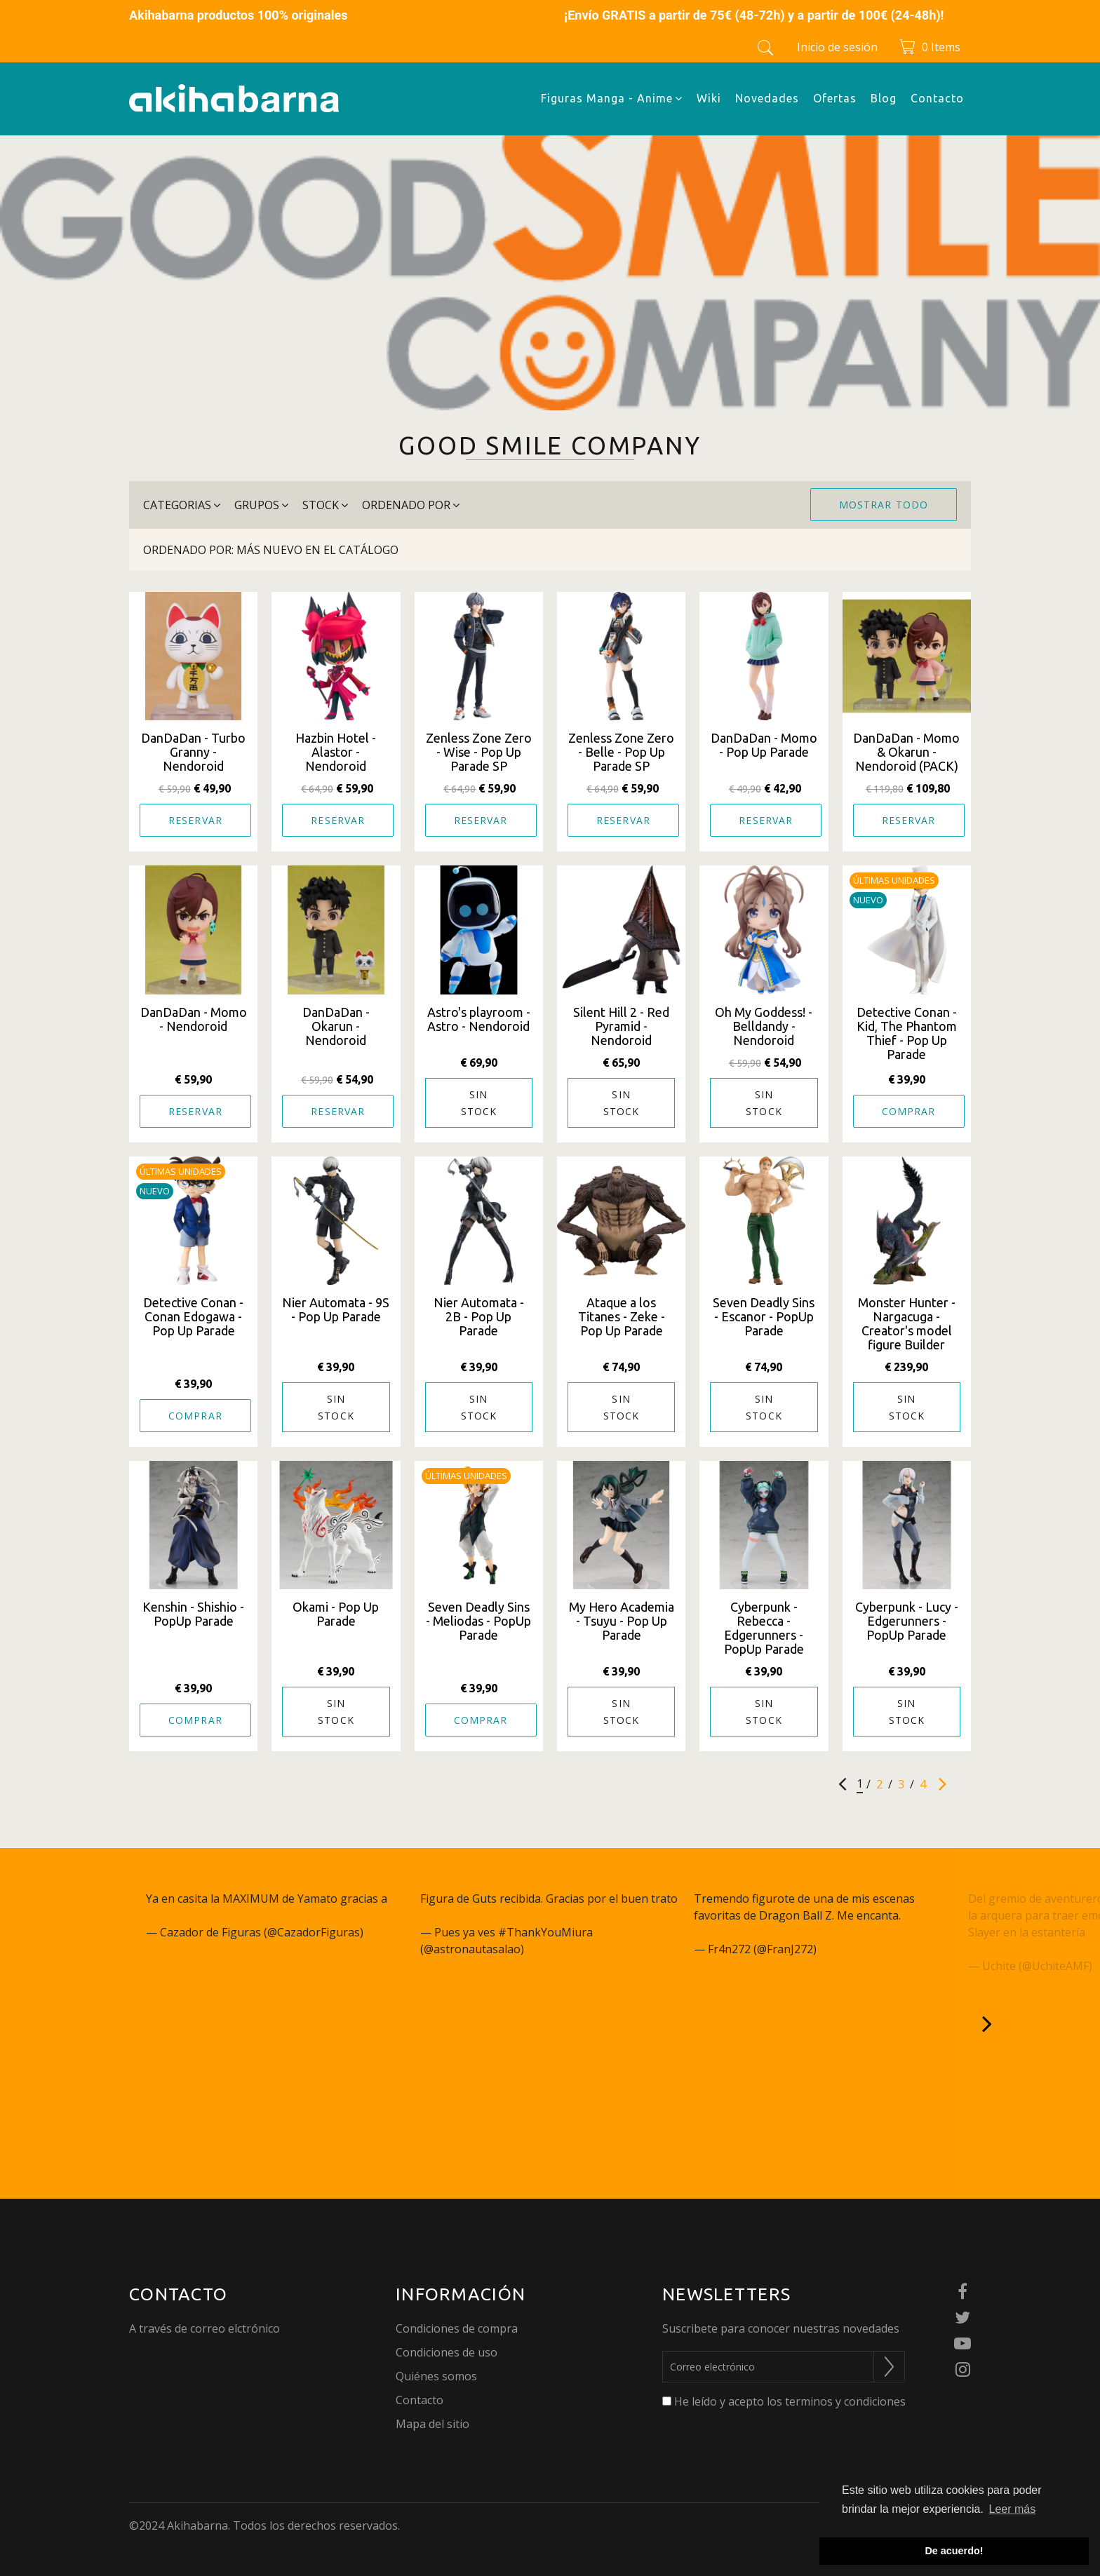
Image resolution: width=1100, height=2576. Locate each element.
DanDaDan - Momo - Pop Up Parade (764, 745)
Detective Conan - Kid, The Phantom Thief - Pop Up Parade (907, 1033)
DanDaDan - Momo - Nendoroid (193, 1019)
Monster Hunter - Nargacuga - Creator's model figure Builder (906, 1323)
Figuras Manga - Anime (612, 98)
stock (325, 505)
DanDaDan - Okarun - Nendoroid (336, 1026)
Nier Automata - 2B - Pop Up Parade (479, 1316)
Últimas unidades (894, 880)
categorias (181, 505)
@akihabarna (181, 1915)
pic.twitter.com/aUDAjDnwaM (570, 1915)
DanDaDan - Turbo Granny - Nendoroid (193, 752)
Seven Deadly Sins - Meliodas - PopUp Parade (478, 1621)
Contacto (937, 98)
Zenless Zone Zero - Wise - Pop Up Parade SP (479, 752)
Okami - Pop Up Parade (336, 1614)
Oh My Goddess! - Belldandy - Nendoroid (763, 1026)
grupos (261, 505)
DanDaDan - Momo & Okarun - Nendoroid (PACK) (906, 752)
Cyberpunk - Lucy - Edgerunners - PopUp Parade (906, 1621)
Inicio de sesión (837, 47)
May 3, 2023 (558, 1949)
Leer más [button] (1012, 2509)
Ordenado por (411, 505)
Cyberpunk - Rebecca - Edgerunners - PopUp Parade (764, 1628)
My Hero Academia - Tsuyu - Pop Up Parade (621, 1621)
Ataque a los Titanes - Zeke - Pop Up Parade (621, 1316)
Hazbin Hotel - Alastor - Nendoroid (335, 752)
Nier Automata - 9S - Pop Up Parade (335, 1309)
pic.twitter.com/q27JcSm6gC (291, 1915)
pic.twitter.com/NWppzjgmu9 (770, 1932)
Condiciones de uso (446, 2352)
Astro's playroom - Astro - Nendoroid (478, 1019)
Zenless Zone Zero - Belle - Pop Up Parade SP (621, 752)
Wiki (709, 98)
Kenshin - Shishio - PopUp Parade (193, 1614)
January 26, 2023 (862, 1949)
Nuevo (868, 899)
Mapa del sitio (432, 2424)
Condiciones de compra (457, 2328)
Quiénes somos (436, 2376)
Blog (884, 98)
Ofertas (835, 98)
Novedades (767, 98)
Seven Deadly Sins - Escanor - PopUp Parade (763, 1316)
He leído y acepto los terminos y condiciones (790, 2401)
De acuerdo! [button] (954, 2550)
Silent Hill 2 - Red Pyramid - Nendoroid (621, 1026)
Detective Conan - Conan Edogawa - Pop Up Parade (193, 1316)
